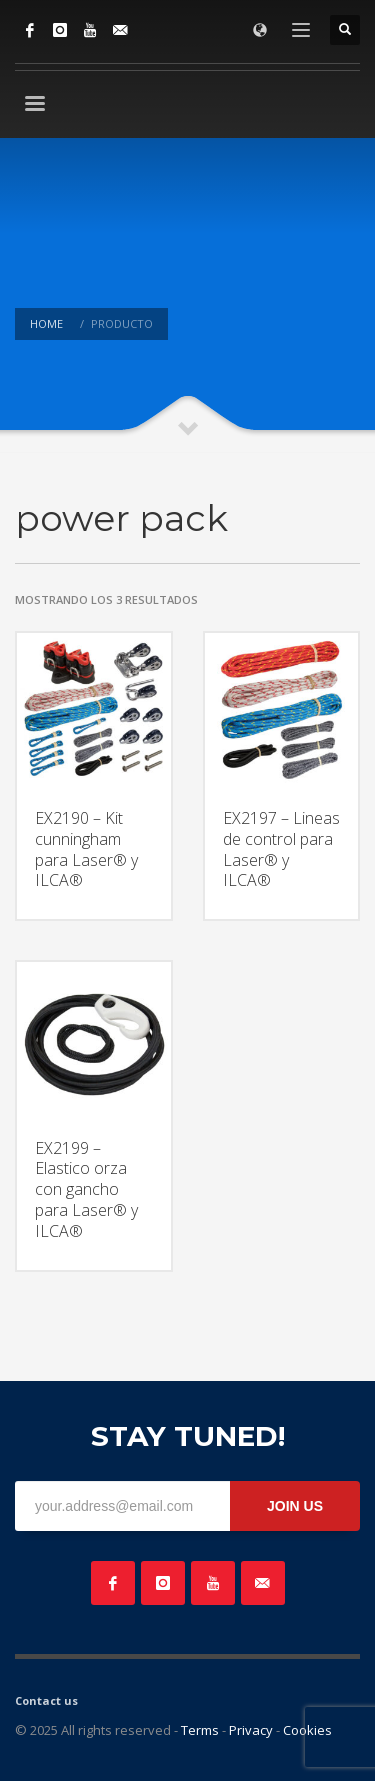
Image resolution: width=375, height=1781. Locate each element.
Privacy (251, 1730)
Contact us (46, 1700)
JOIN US (295, 1506)
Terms (200, 1730)
